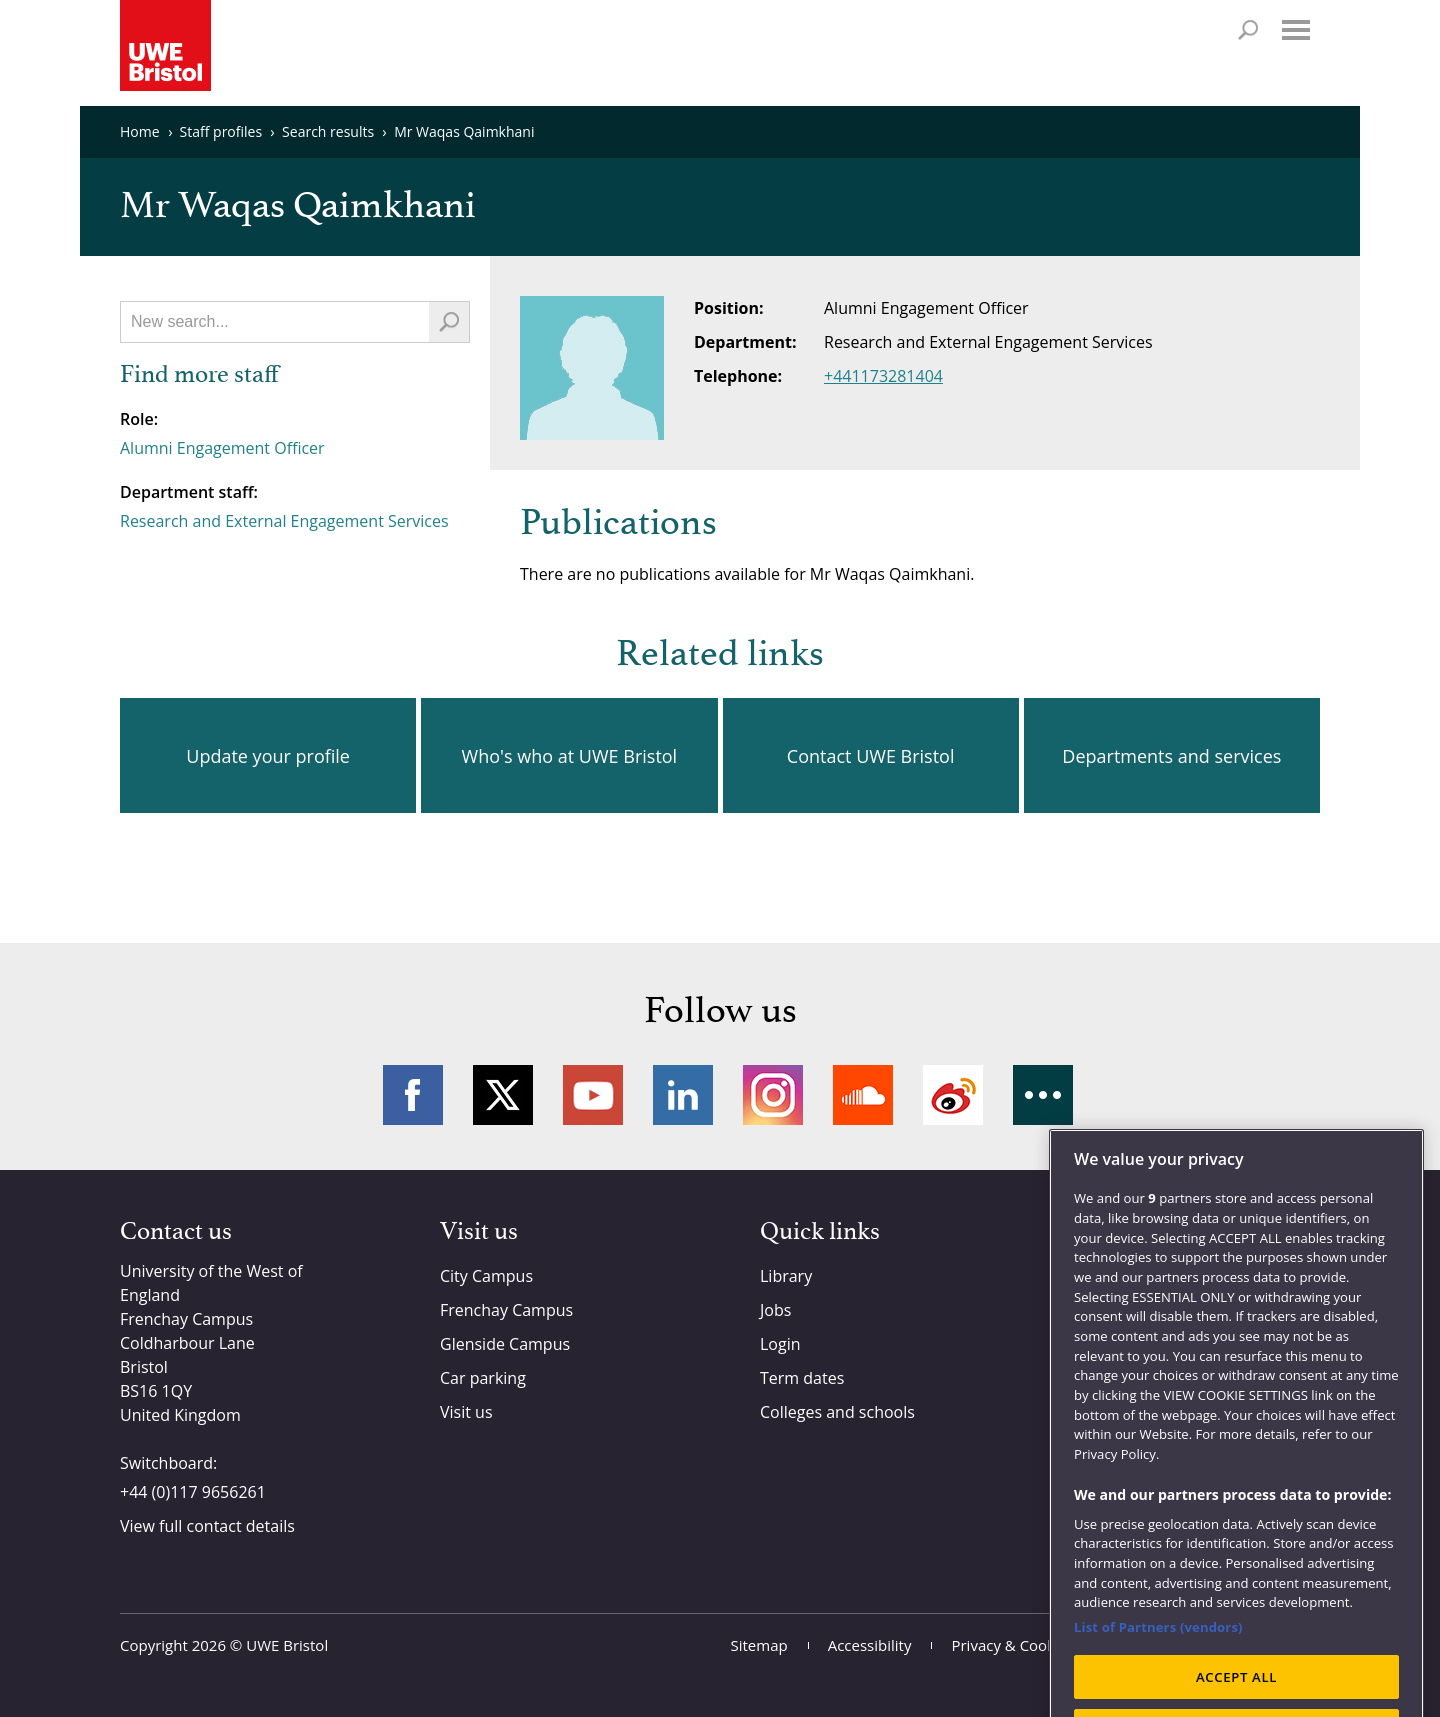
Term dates (802, 1378)
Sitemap (759, 1645)
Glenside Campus (505, 1344)
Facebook (413, 1095)
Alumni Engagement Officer (222, 448)
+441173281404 (883, 376)
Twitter (503, 1095)
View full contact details (207, 1526)
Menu (1296, 30)
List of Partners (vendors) (1158, 1667)
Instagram (773, 1095)
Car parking (483, 1378)
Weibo (953, 1095)
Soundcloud (863, 1095)
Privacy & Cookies (1012, 1645)
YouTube (593, 1095)
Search (1248, 30)
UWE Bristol (287, 1645)
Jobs (775, 1310)
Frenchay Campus (506, 1310)
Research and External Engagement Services (284, 521)
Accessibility (870, 1645)
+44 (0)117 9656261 (193, 1492)
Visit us (466, 1412)
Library (786, 1276)
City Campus (486, 1276)
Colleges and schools (837, 1412)
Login (780, 1344)
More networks (1043, 1095)
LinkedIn (683, 1095)
